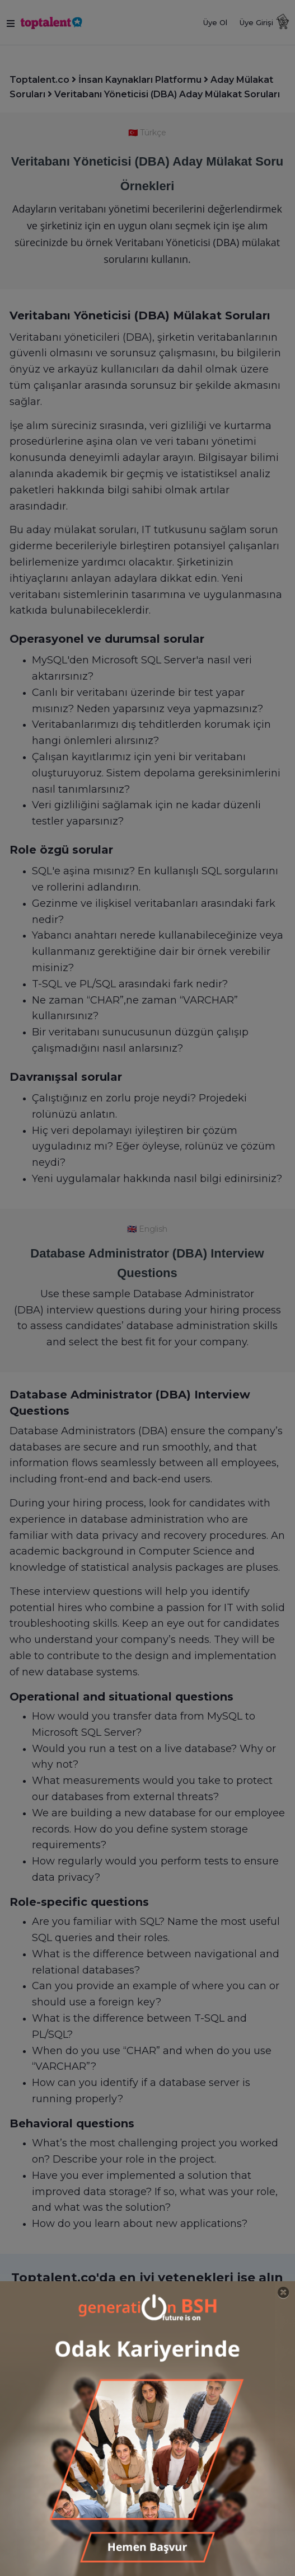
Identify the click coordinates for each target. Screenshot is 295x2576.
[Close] (283, 2293)
